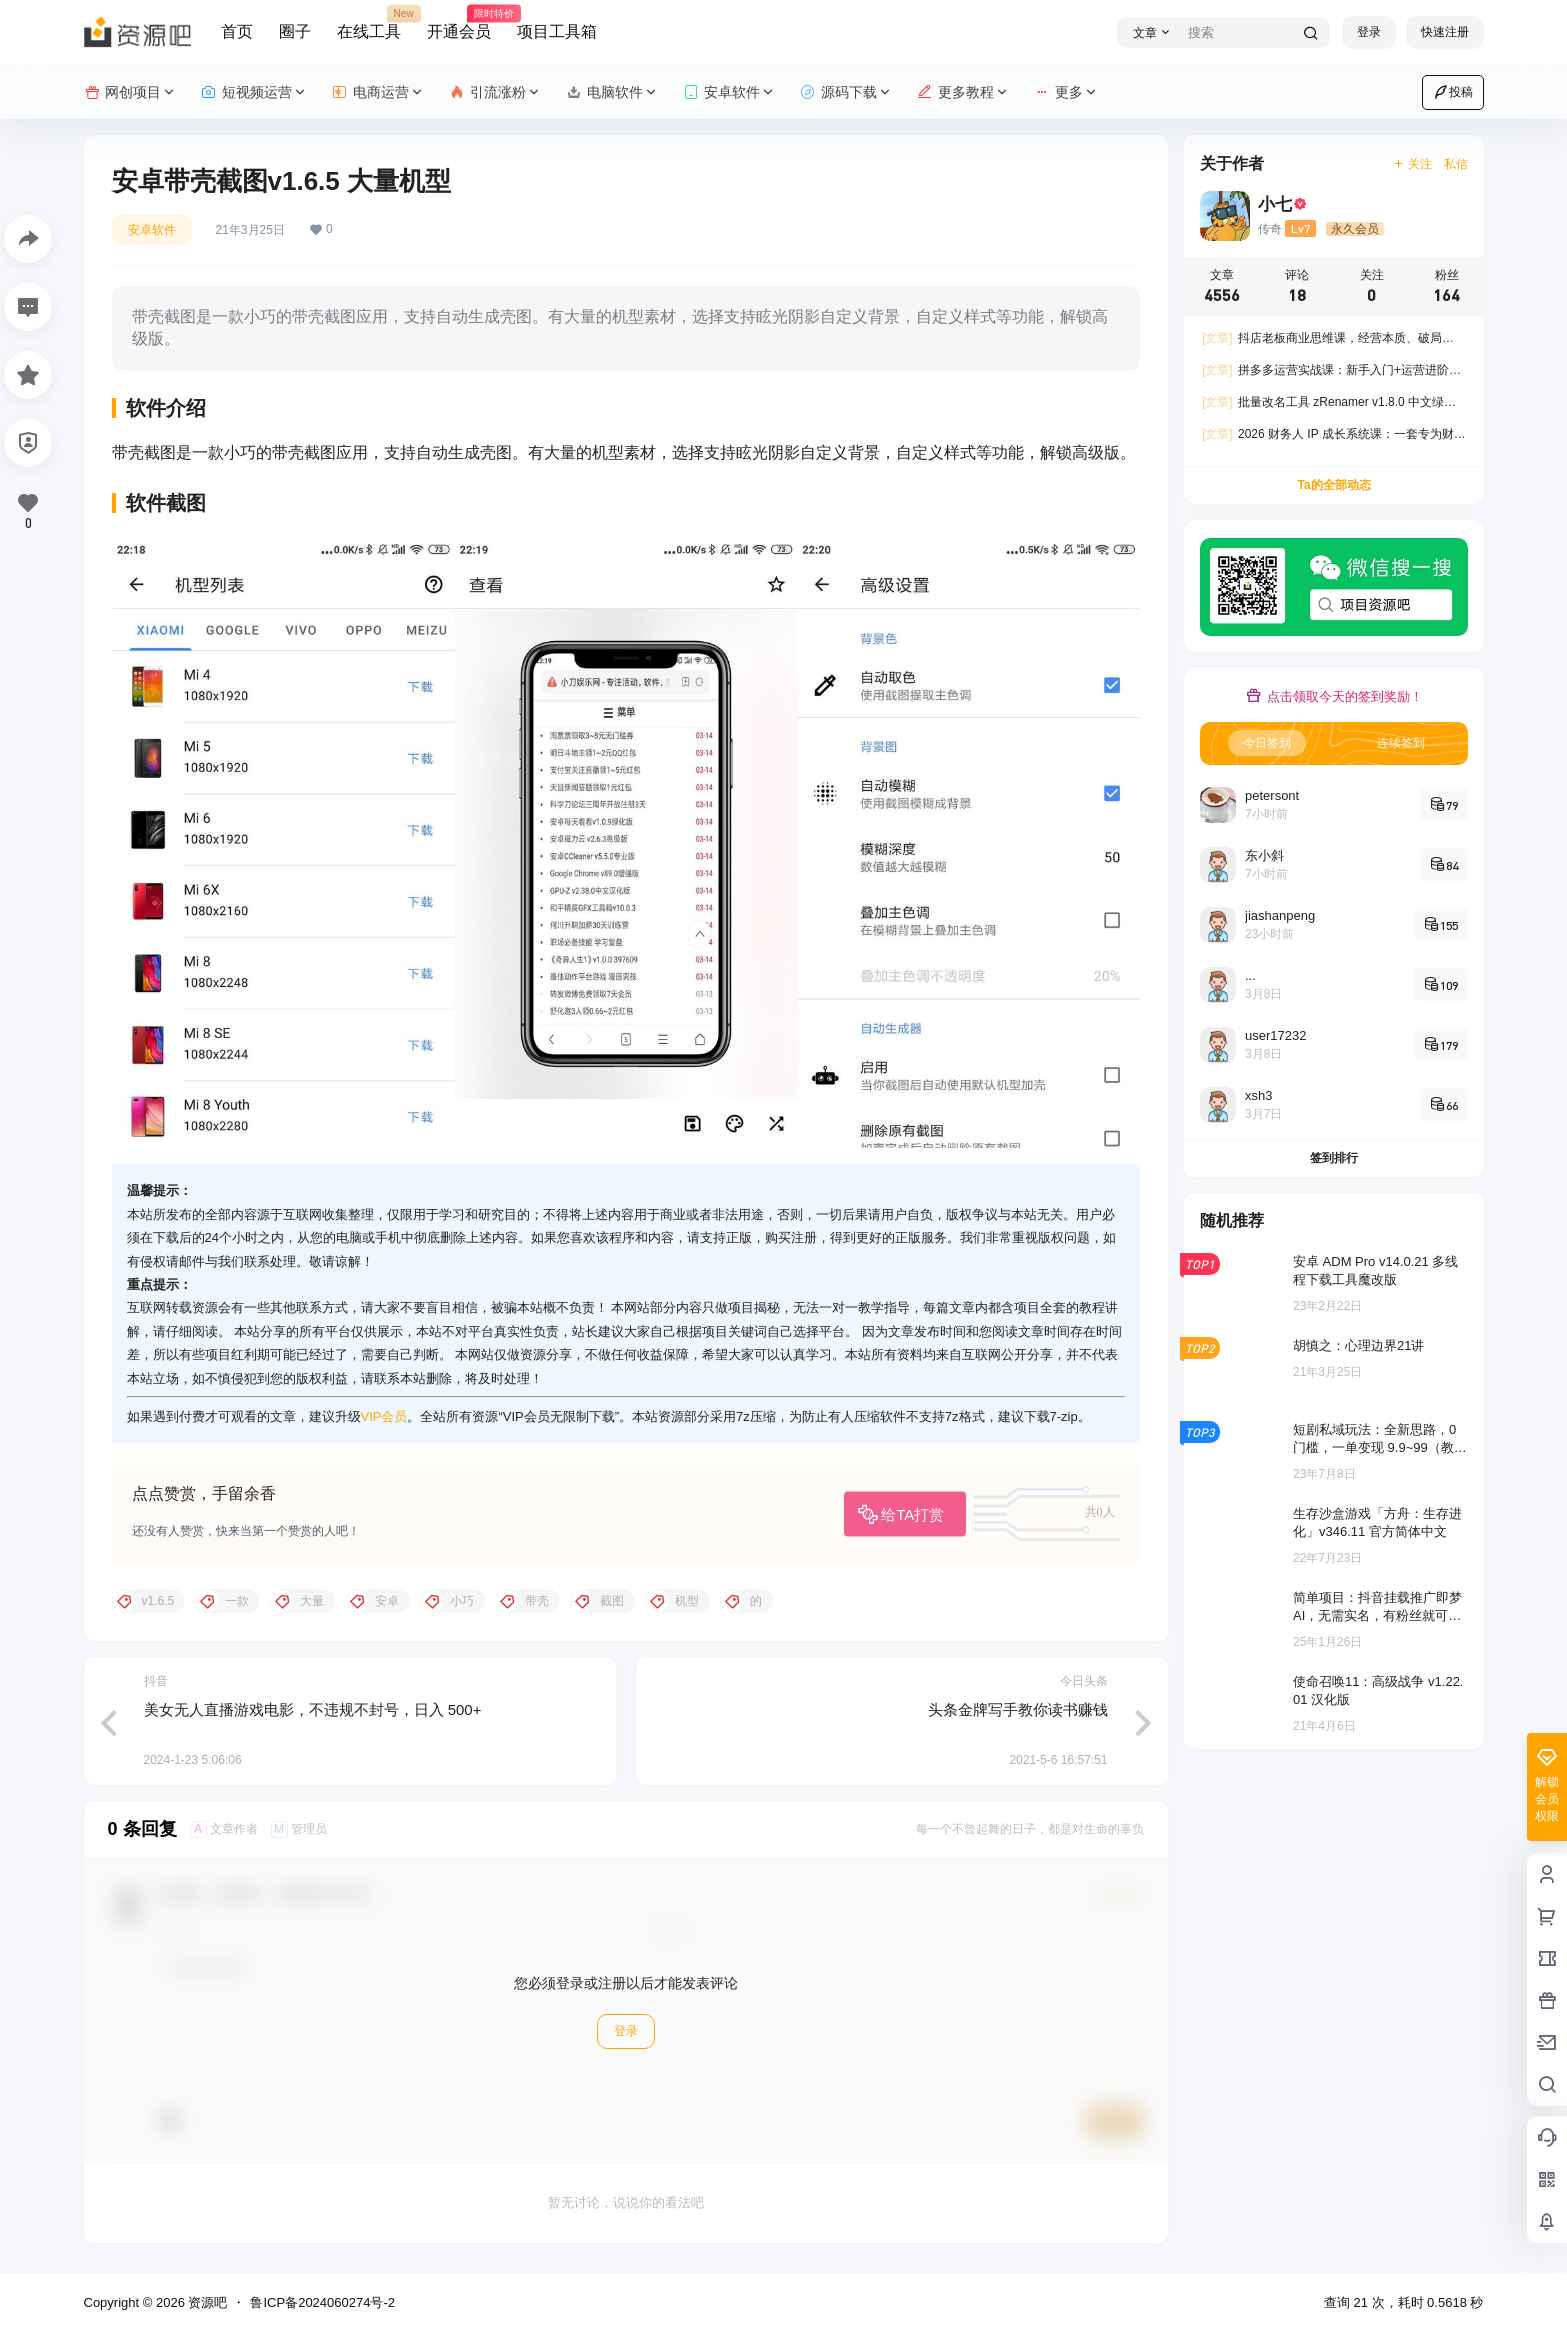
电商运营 (378, 92)
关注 (1411, 164)
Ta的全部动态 (1333, 485)
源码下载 (846, 92)
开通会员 (459, 23)
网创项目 (130, 92)
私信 (1456, 164)
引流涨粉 (495, 92)
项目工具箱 (557, 31)
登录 (1369, 32)
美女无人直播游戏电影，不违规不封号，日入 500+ (313, 1709)
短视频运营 (254, 92)
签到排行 (1334, 1158)
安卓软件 (729, 92)
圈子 (295, 31)
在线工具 (369, 23)
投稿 (1453, 92)
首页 (237, 31)
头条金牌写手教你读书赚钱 (1018, 1709)
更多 (1066, 92)
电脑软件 (612, 92)
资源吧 (206, 2302)
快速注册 (1445, 32)
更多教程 (963, 92)
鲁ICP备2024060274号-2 (322, 2302)
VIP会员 (384, 1416)
